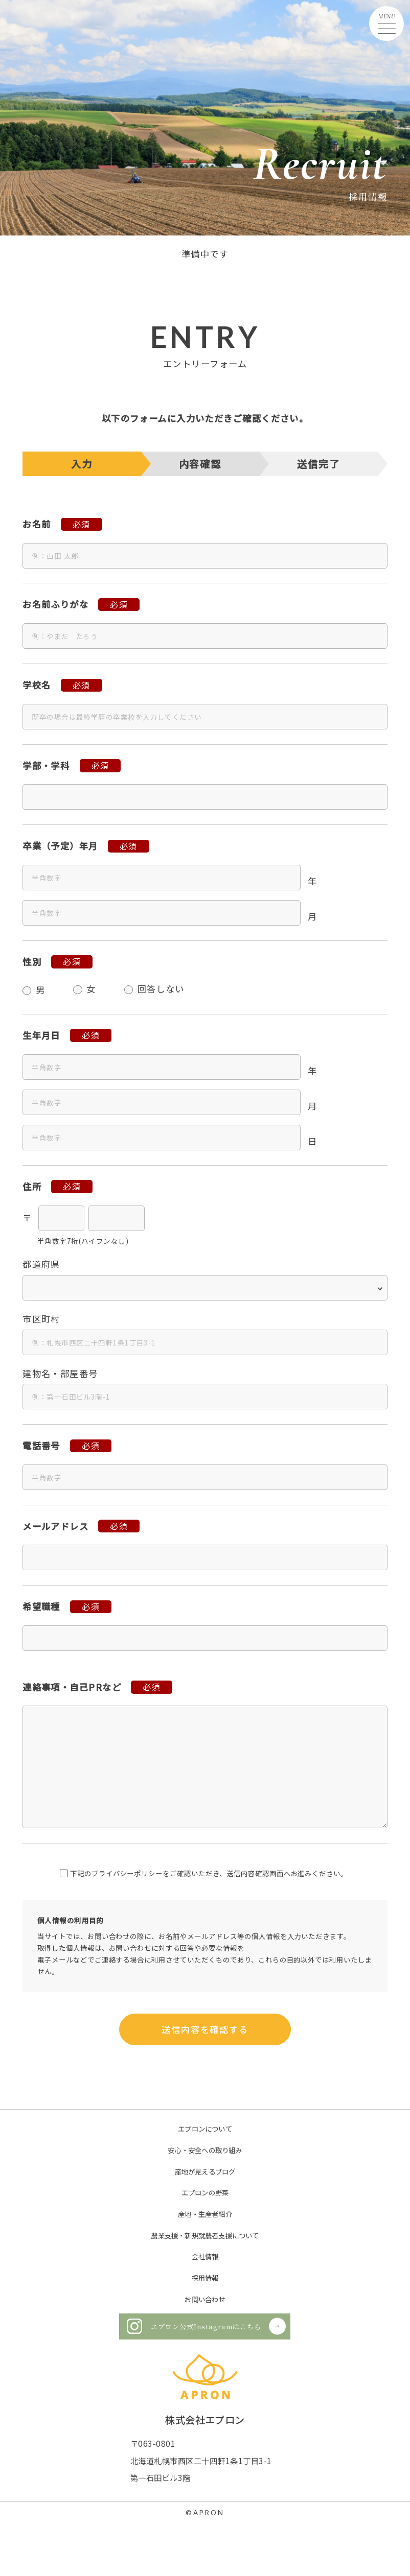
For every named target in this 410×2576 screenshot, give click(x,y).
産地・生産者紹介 (205, 2214)
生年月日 (41, 1035)
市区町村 (41, 1318)
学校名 (36, 684)
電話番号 (41, 1445)
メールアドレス (55, 1526)
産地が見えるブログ (205, 2171)
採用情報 (205, 2278)
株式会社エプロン (205, 2420)
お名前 (36, 523)
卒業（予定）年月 (60, 845)
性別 (31, 961)
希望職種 (41, 1606)
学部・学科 (46, 765)
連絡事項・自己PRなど (71, 1687)
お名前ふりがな (55, 604)
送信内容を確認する (205, 2029)
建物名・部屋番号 (60, 1373)
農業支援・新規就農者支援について (205, 2235)
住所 (31, 1186)
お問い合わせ (205, 2299)
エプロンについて (205, 2128)
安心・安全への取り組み (205, 2150)
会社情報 (205, 2256)
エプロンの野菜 (205, 2192)
